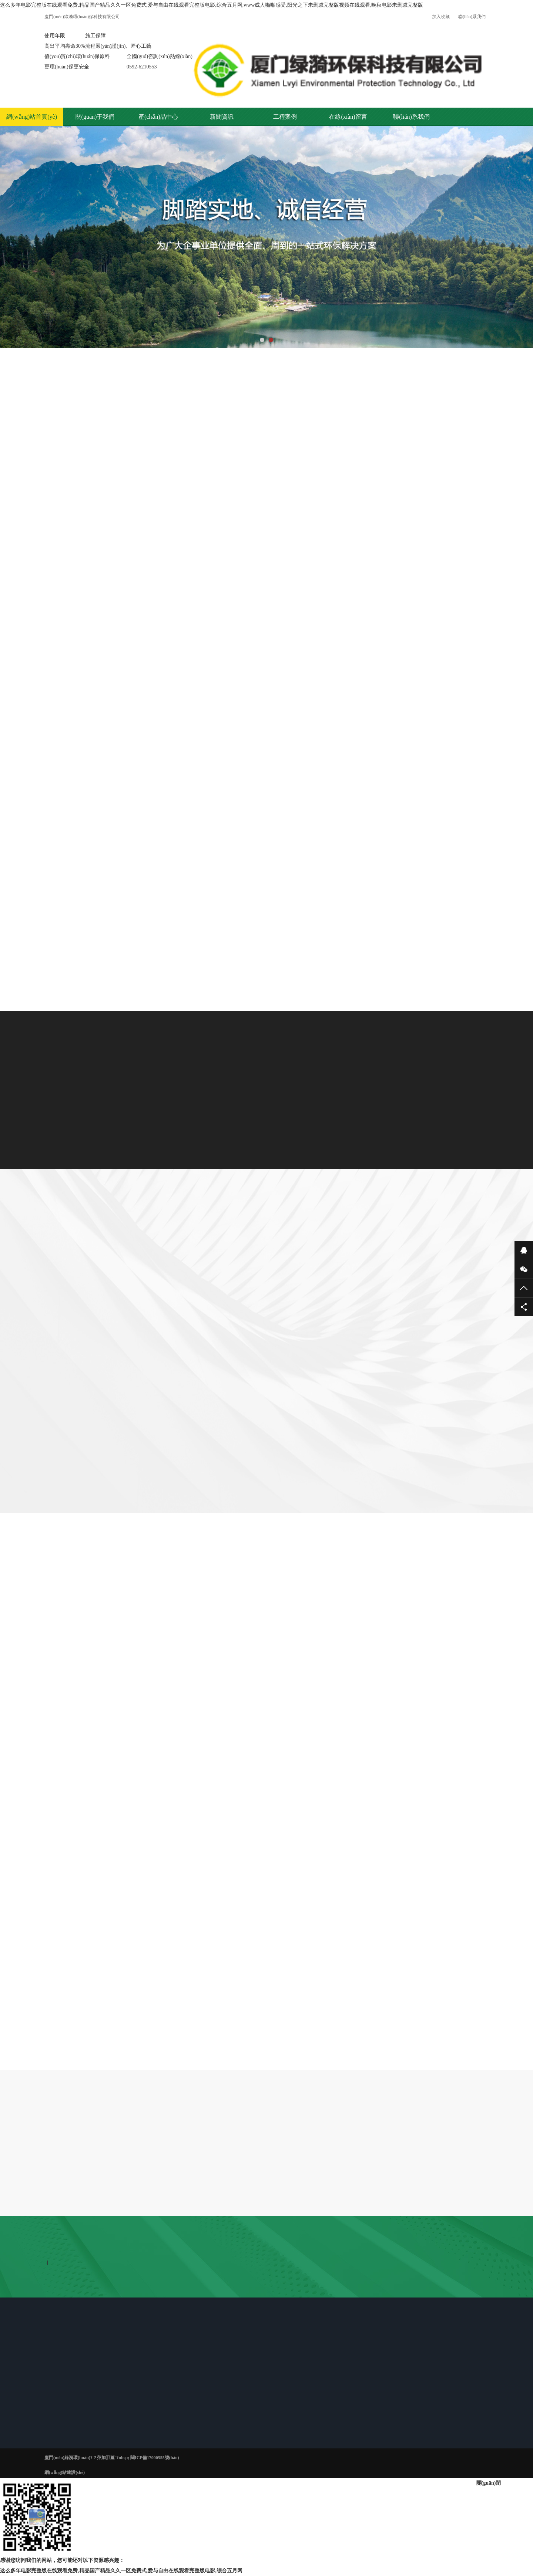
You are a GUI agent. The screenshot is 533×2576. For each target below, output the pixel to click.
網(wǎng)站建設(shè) (64, 2472)
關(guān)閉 (488, 2483)
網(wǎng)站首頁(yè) (31, 117)
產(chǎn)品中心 (158, 117)
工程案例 (285, 117)
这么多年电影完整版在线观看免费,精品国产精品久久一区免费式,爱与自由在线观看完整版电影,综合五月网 (121, 2570)
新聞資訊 (222, 117)
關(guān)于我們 (95, 117)
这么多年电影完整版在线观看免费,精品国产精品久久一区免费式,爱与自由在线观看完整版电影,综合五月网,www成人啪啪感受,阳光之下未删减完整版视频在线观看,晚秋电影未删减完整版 (211, 5)
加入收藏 (441, 16)
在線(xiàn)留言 (348, 117)
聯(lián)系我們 (472, 16)
